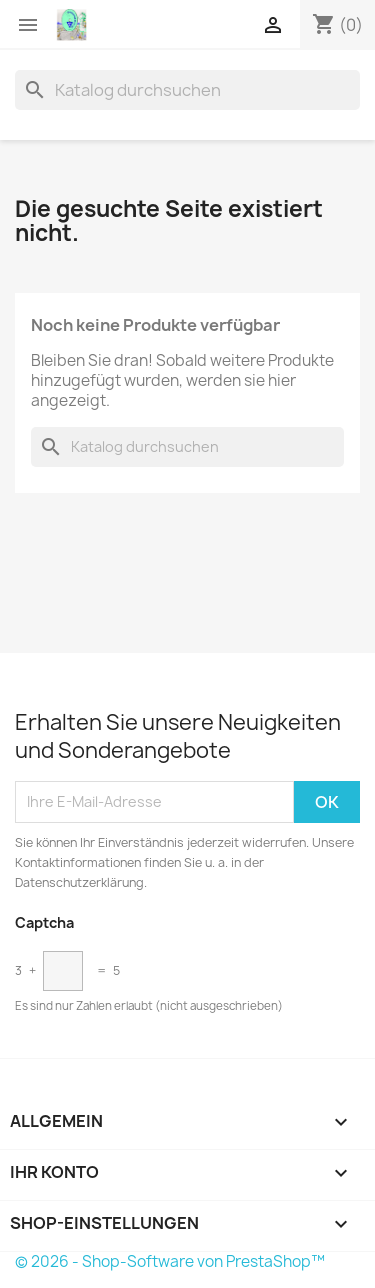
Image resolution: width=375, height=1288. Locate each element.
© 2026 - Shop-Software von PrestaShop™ (170, 1261)
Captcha (44, 922)
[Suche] (187, 90)
